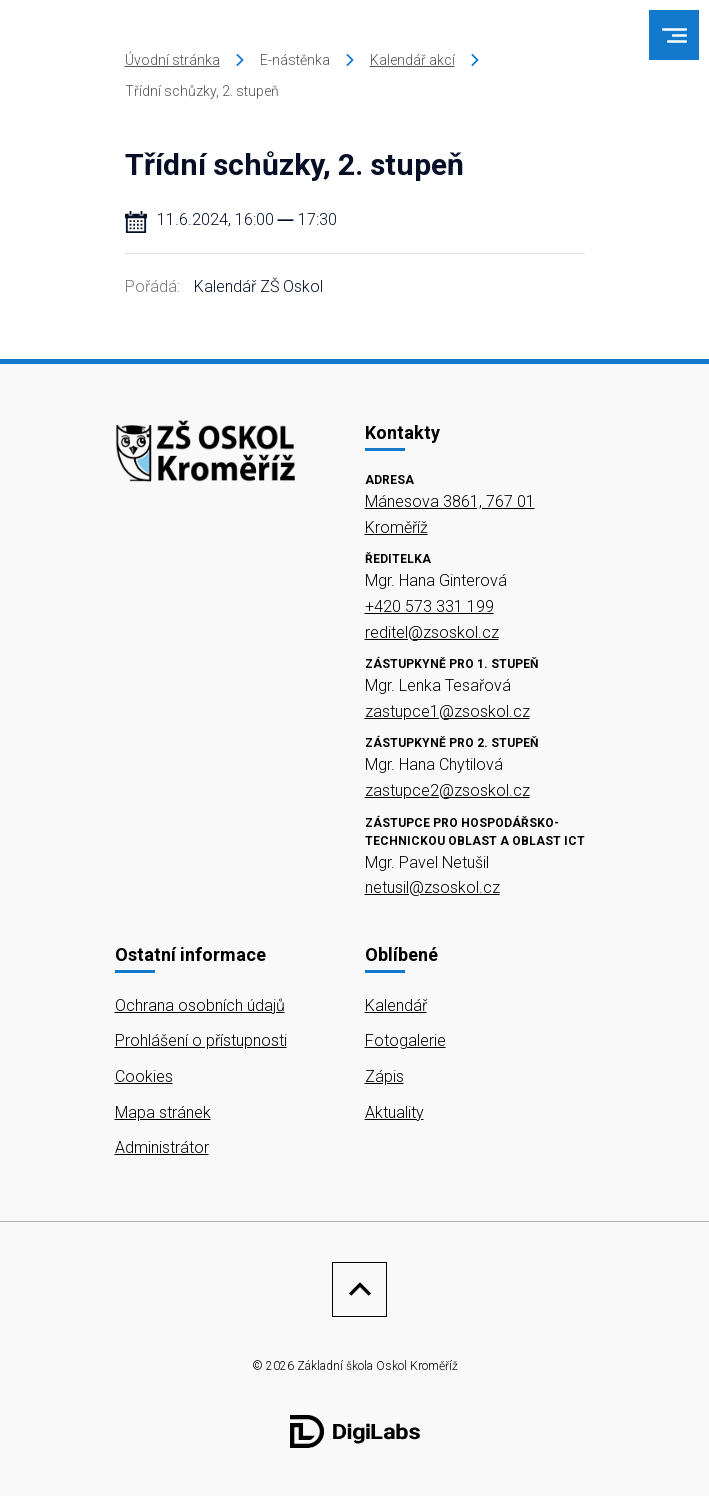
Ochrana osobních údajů (200, 1005)
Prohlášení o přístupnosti (201, 1040)
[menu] (674, 35)
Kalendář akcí (412, 60)
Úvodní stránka (172, 60)
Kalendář (396, 1005)
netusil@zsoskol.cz (432, 887)
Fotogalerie (405, 1040)
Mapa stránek (163, 1112)
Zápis (384, 1076)
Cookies (144, 1076)
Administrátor (162, 1147)
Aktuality (394, 1112)
